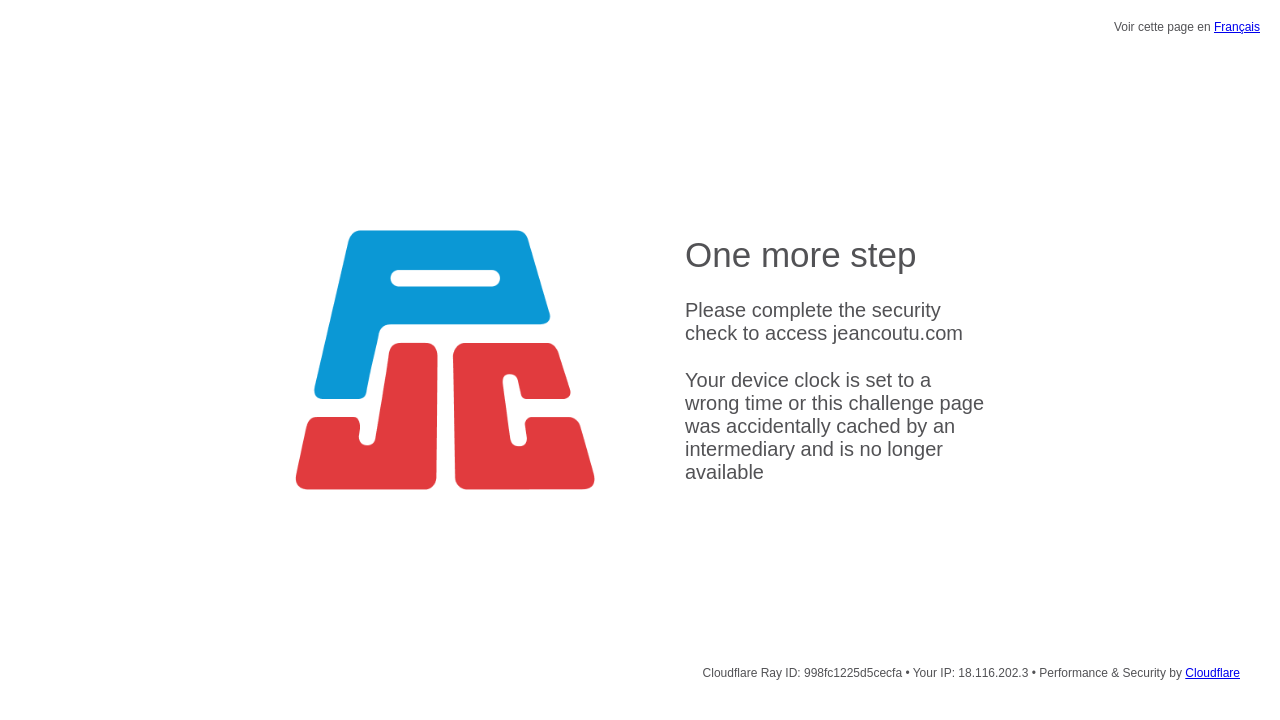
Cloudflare (1212, 673)
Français (1237, 27)
